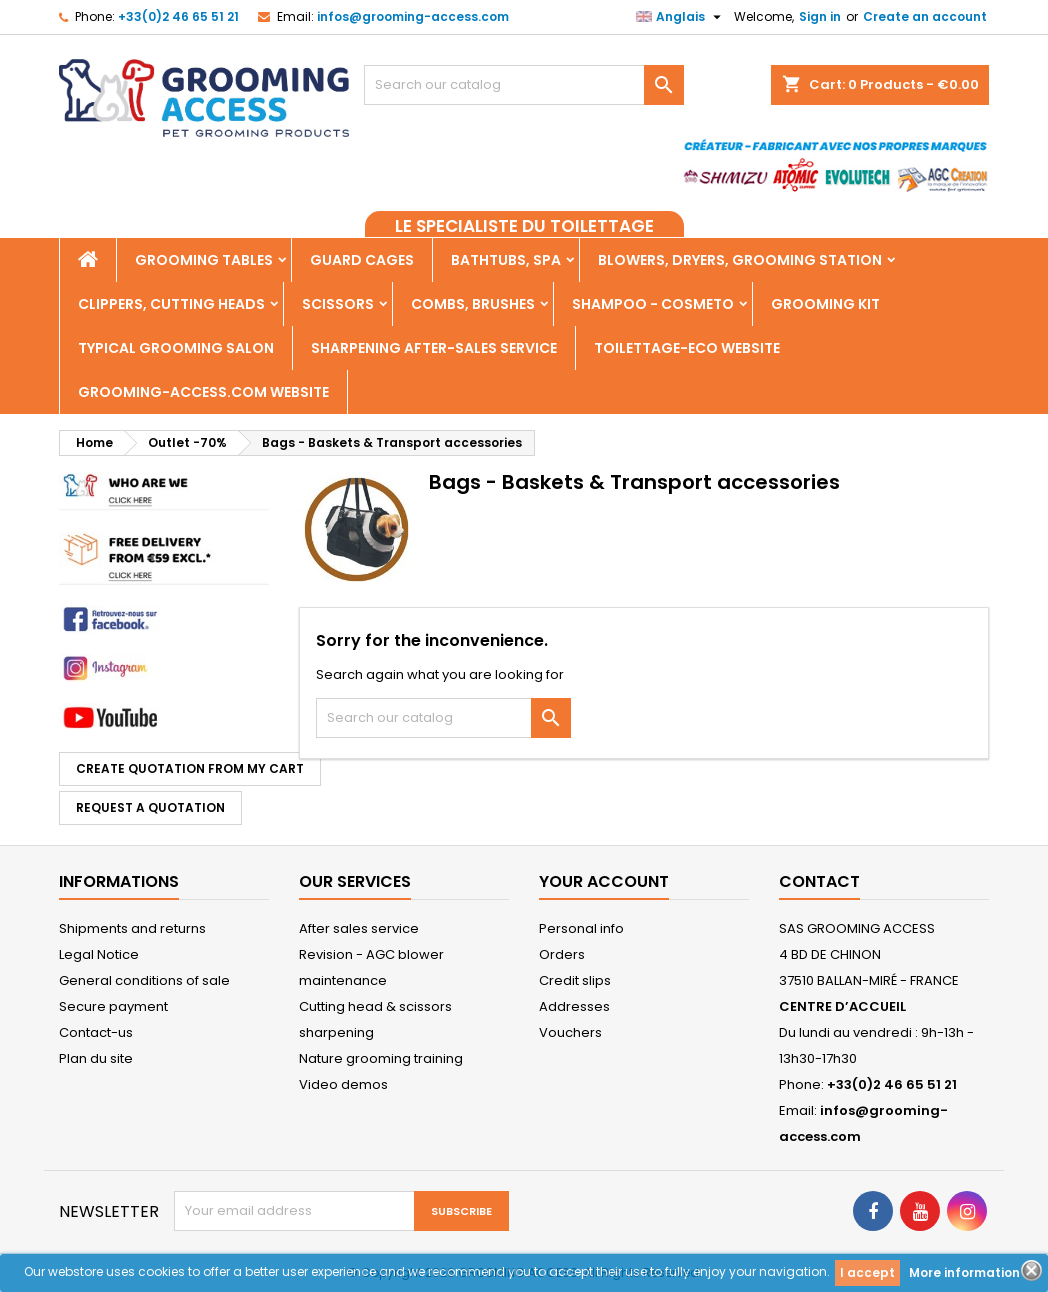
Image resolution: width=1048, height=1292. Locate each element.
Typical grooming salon (176, 348)
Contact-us (96, 1032)
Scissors (338, 304)
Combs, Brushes (473, 304)
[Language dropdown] (681, 17)
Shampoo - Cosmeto (653, 304)
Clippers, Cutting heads (171, 304)
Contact (819, 881)
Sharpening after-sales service (434, 348)
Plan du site (96, 1058)
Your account (604, 881)
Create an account (925, 16)
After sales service (359, 928)
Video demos (343, 1084)
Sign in (820, 16)
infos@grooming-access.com (413, 16)
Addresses (574, 1006)
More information (964, 1272)
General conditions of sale (144, 980)
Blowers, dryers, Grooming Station (740, 260)
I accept (867, 1272)
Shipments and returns (132, 928)
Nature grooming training (381, 1058)
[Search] (524, 85)
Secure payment (113, 1006)
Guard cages (362, 260)
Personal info (581, 928)
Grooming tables (204, 260)
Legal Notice (99, 954)
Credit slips (575, 980)
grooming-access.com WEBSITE (203, 392)
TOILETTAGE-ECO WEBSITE (687, 348)
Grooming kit (825, 304)
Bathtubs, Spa (506, 260)
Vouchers (570, 1032)
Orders (562, 954)
